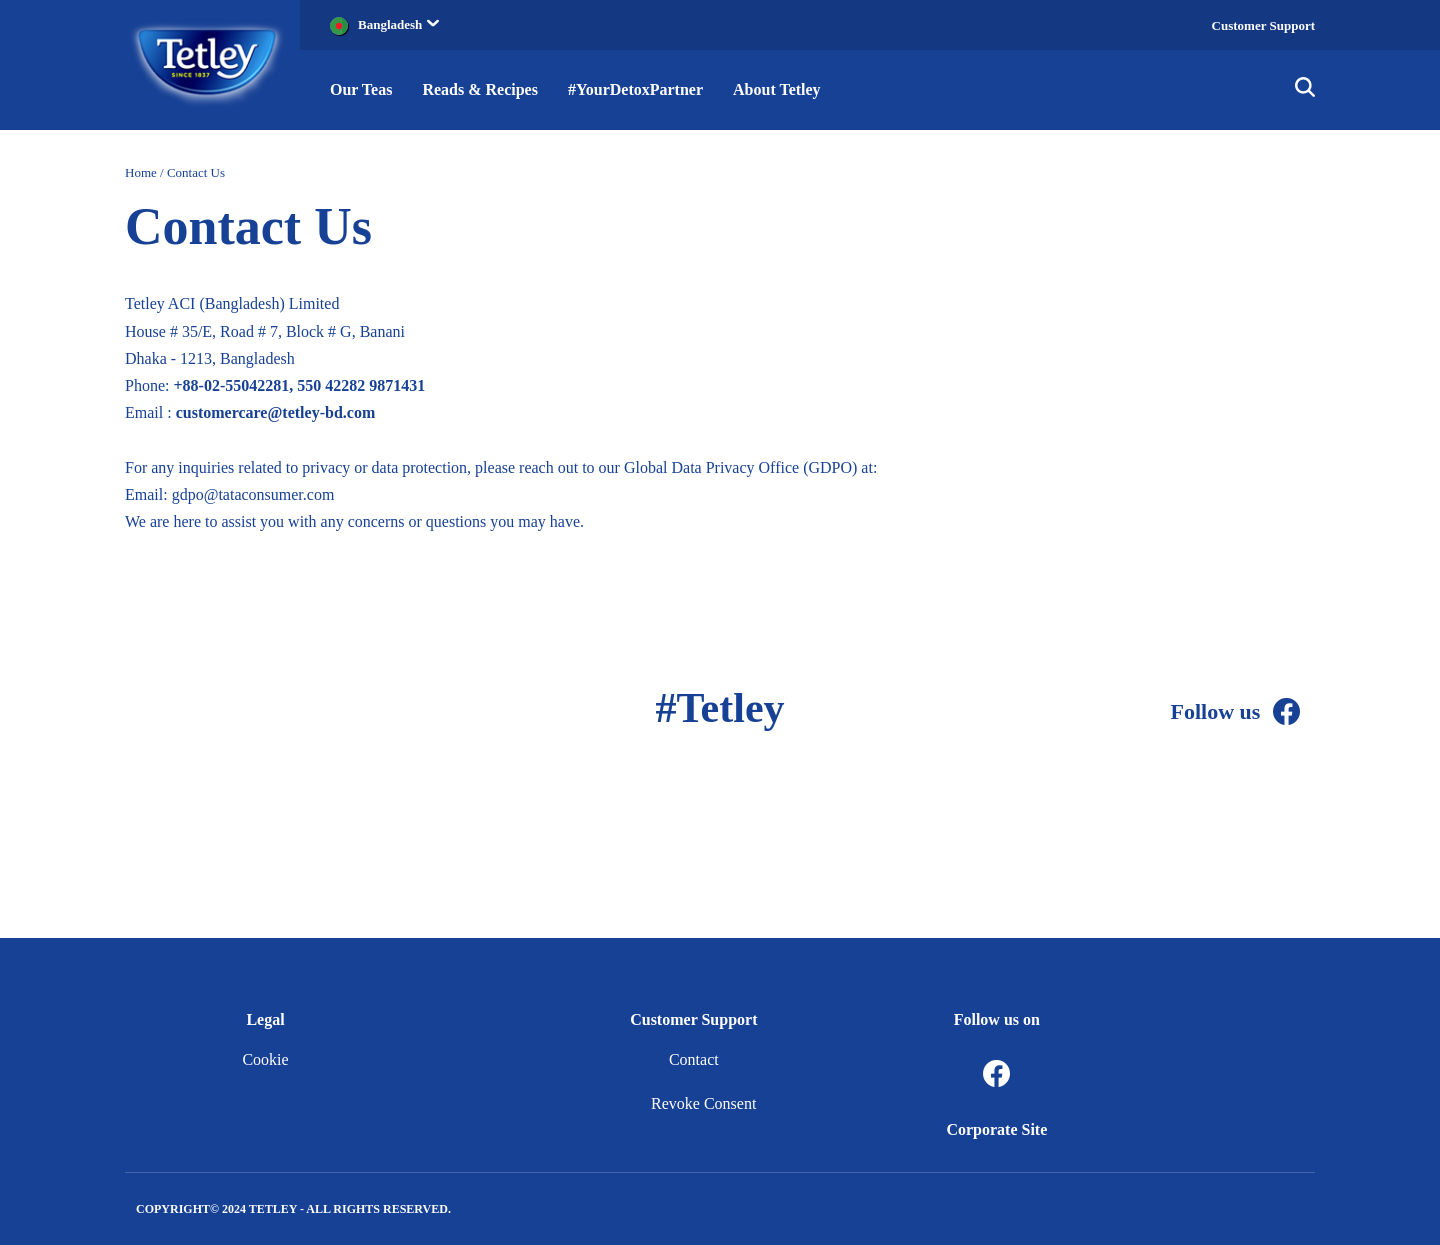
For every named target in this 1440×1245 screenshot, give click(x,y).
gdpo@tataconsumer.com (253, 494)
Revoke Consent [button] (703, 1103)
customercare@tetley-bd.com (276, 412)
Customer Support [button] (693, 1019)
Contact (694, 1059)
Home (141, 172)
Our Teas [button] (361, 89)
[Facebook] (1287, 712)
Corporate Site (996, 1129)
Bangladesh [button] (398, 24)
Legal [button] (265, 1019)
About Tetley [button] (777, 89)
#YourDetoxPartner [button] (635, 89)
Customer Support (1263, 25)
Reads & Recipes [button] (480, 89)
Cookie (265, 1059)
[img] (1305, 90)
